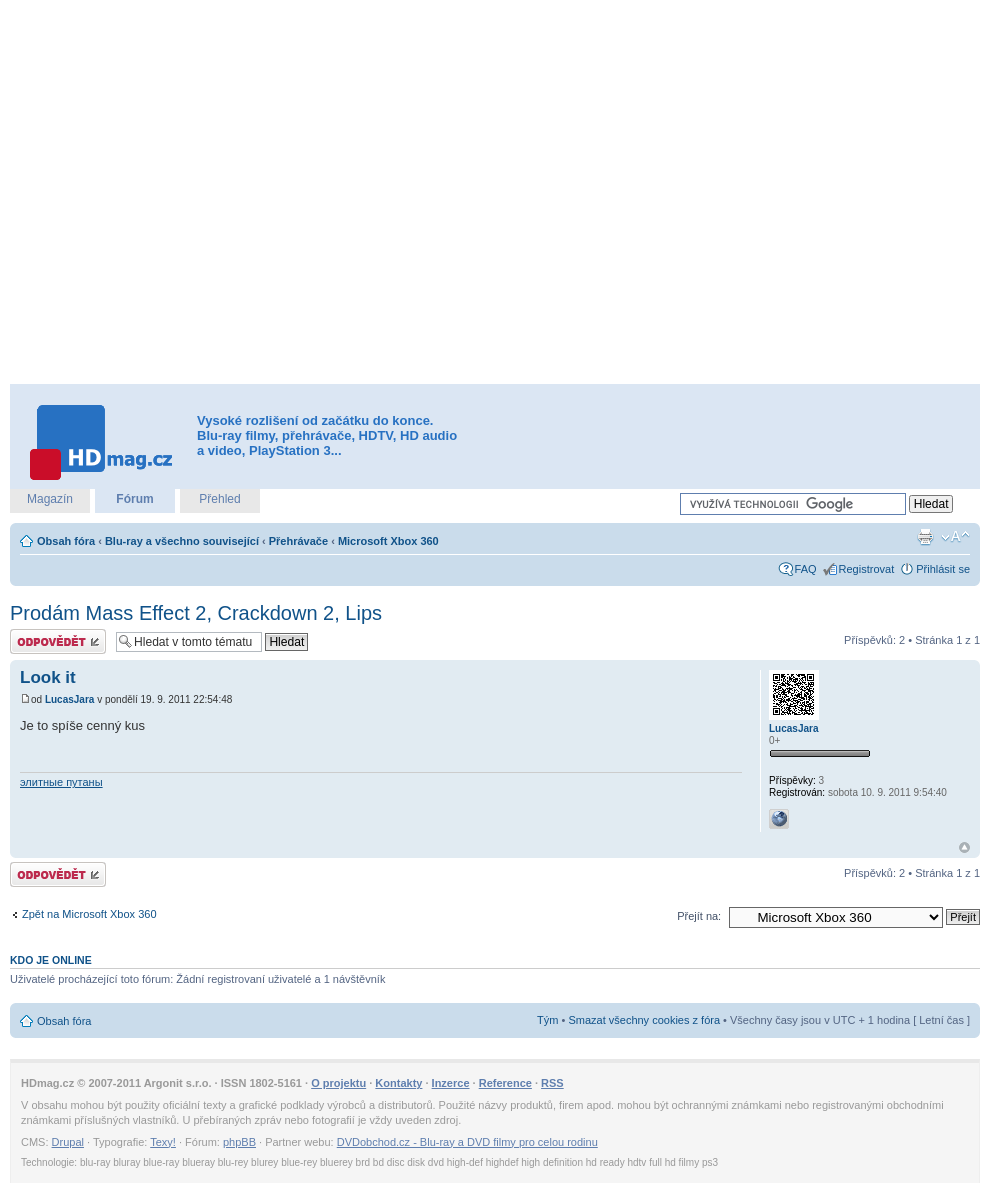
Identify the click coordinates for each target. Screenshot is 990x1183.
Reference (505, 1083)
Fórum (134, 499)
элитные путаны (61, 782)
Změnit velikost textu (955, 537)
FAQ (806, 569)
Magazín (50, 499)
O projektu (338, 1083)
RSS (552, 1083)
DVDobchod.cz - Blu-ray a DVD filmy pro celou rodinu (467, 1142)
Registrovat (867, 569)
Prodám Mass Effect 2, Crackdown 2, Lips (196, 613)
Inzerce (451, 1083)
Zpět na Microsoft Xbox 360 (89, 914)
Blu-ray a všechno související (182, 541)
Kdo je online (51, 960)
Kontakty (398, 1083)
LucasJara (69, 699)
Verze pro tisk (925, 537)
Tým (547, 1020)
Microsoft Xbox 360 (388, 541)
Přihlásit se (943, 569)
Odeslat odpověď (58, 641)
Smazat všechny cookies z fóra (644, 1020)
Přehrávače (298, 541)
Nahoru (964, 847)
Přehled (219, 499)
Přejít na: (699, 916)
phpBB (239, 1142)
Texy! (163, 1142)
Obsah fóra (66, 541)
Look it (48, 677)
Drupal (68, 1142)
